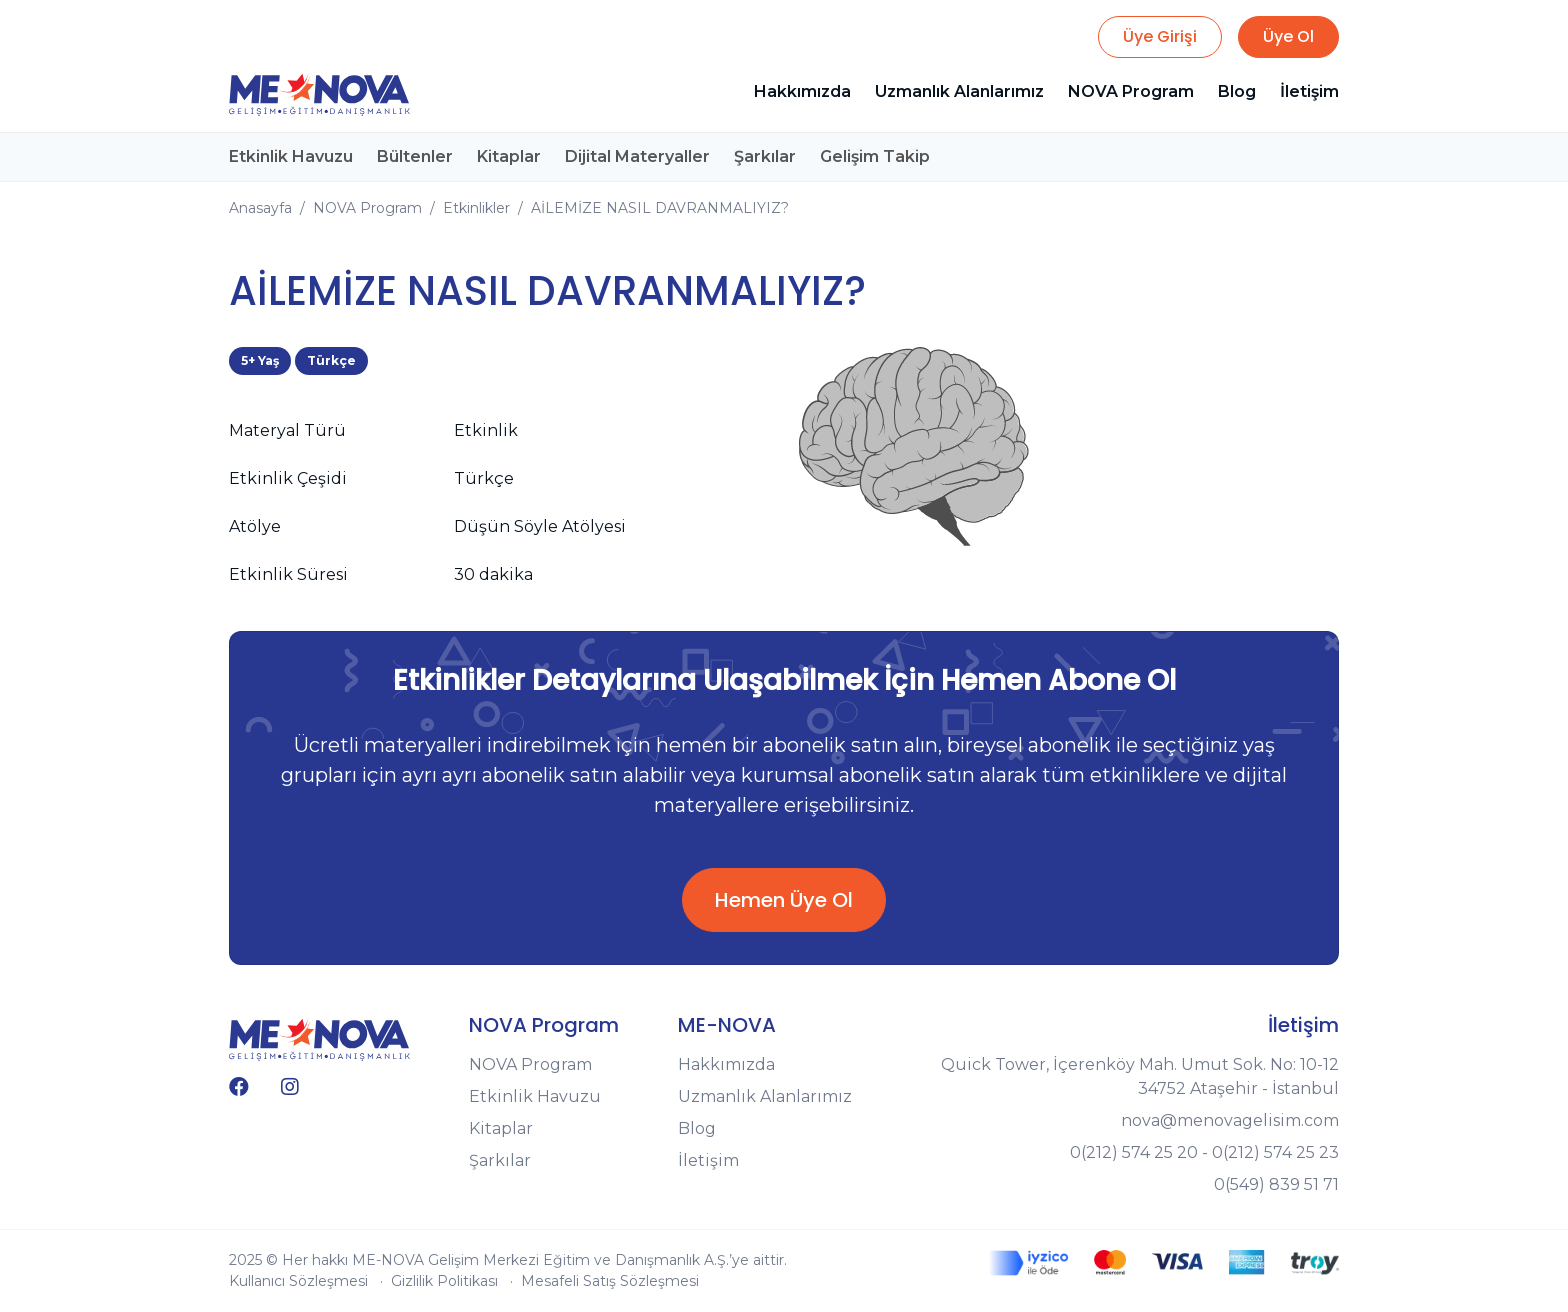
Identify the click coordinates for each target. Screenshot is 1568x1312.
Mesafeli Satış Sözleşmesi (610, 1281)
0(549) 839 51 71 (1276, 1184)
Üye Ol (1288, 36)
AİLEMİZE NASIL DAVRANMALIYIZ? (660, 208)
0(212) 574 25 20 (1134, 1152)
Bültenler (415, 156)
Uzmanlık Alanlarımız (959, 91)
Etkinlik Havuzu (291, 156)
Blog (1237, 91)
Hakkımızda (802, 91)
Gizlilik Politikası (444, 1281)
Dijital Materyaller (637, 156)
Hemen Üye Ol (784, 900)
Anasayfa (260, 208)
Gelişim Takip (875, 156)
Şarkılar (765, 156)
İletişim (1309, 91)
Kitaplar (509, 156)
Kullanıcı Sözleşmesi (298, 1281)
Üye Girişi (1160, 36)
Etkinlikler (476, 208)
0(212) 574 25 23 (1275, 1152)
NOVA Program (1131, 91)
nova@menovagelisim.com (1230, 1120)
